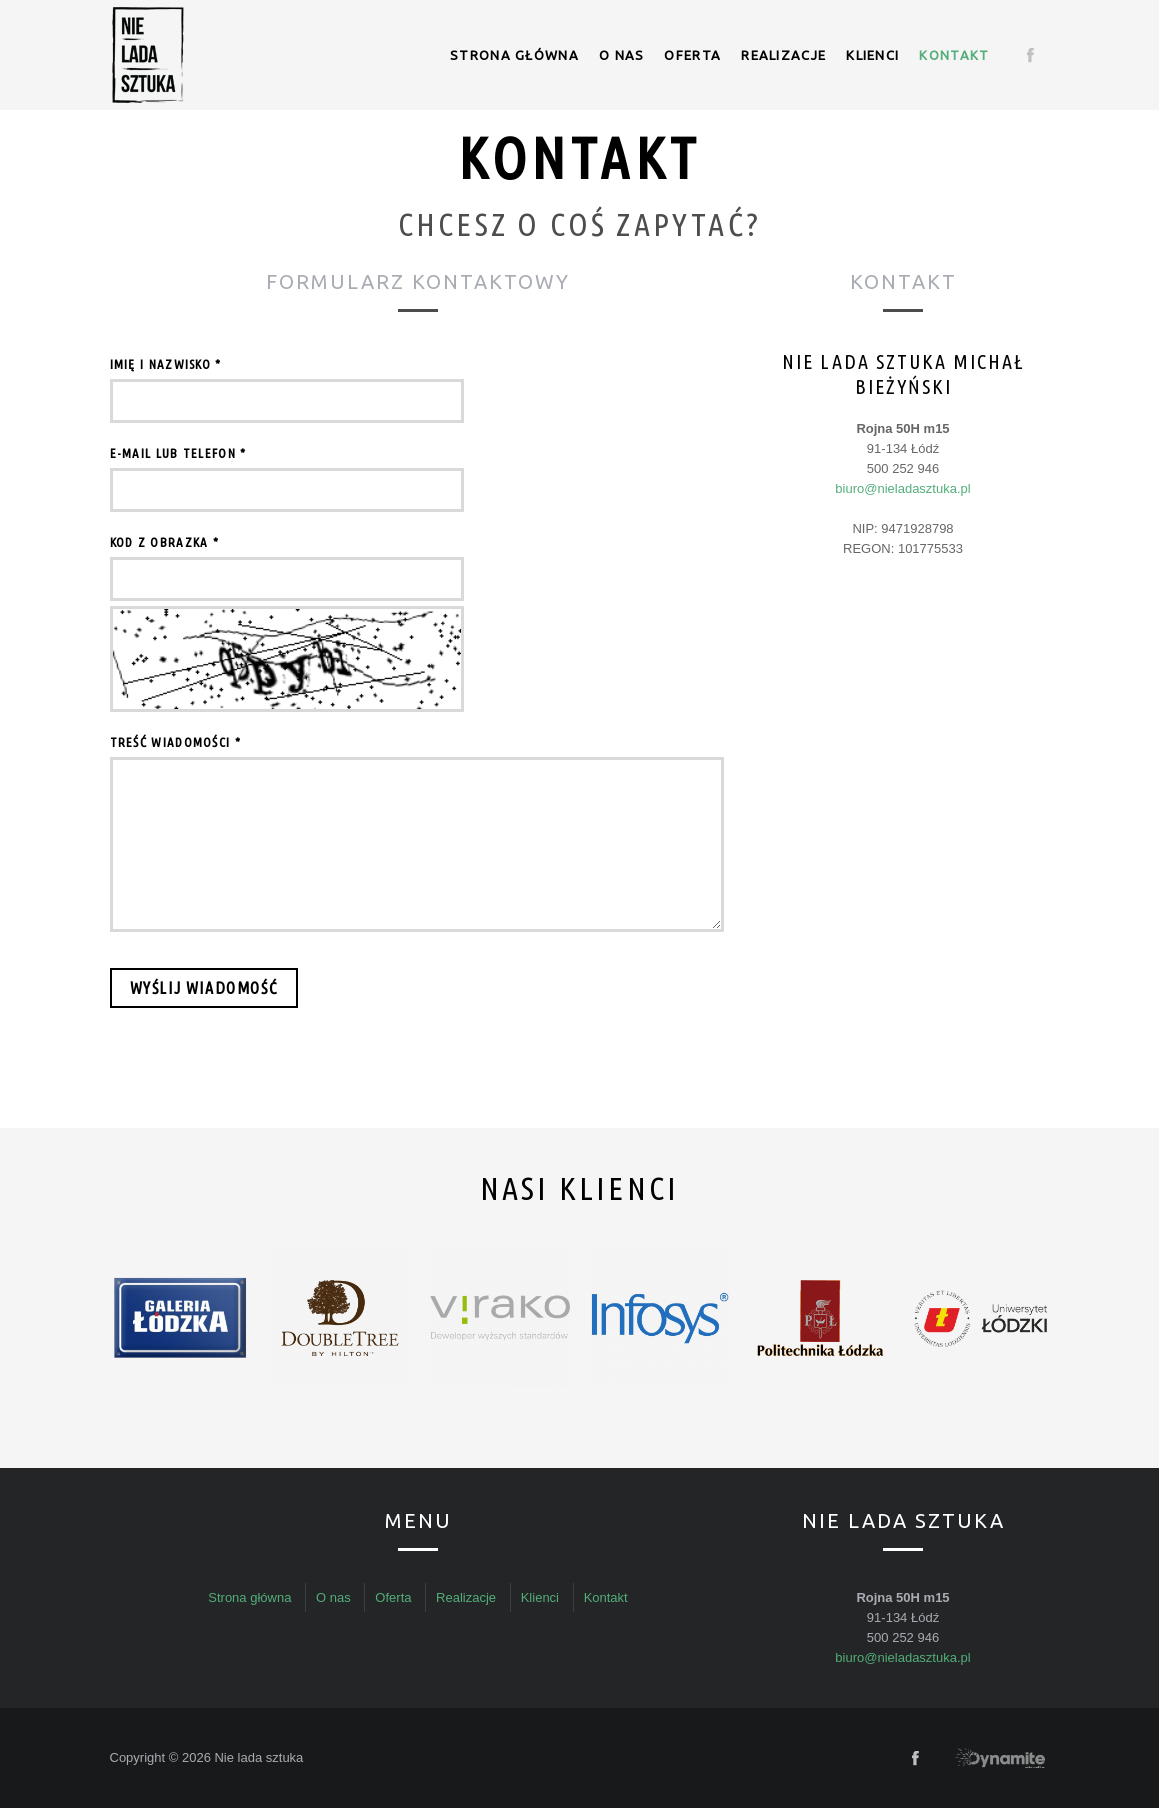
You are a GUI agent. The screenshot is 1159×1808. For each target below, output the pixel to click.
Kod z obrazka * (165, 542)
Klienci (872, 55)
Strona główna (514, 55)
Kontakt (954, 55)
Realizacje (783, 55)
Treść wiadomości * (175, 742)
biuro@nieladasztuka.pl (902, 488)
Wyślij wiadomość (204, 988)
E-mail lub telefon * (178, 453)
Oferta (692, 55)
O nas (622, 55)
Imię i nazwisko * (166, 364)
